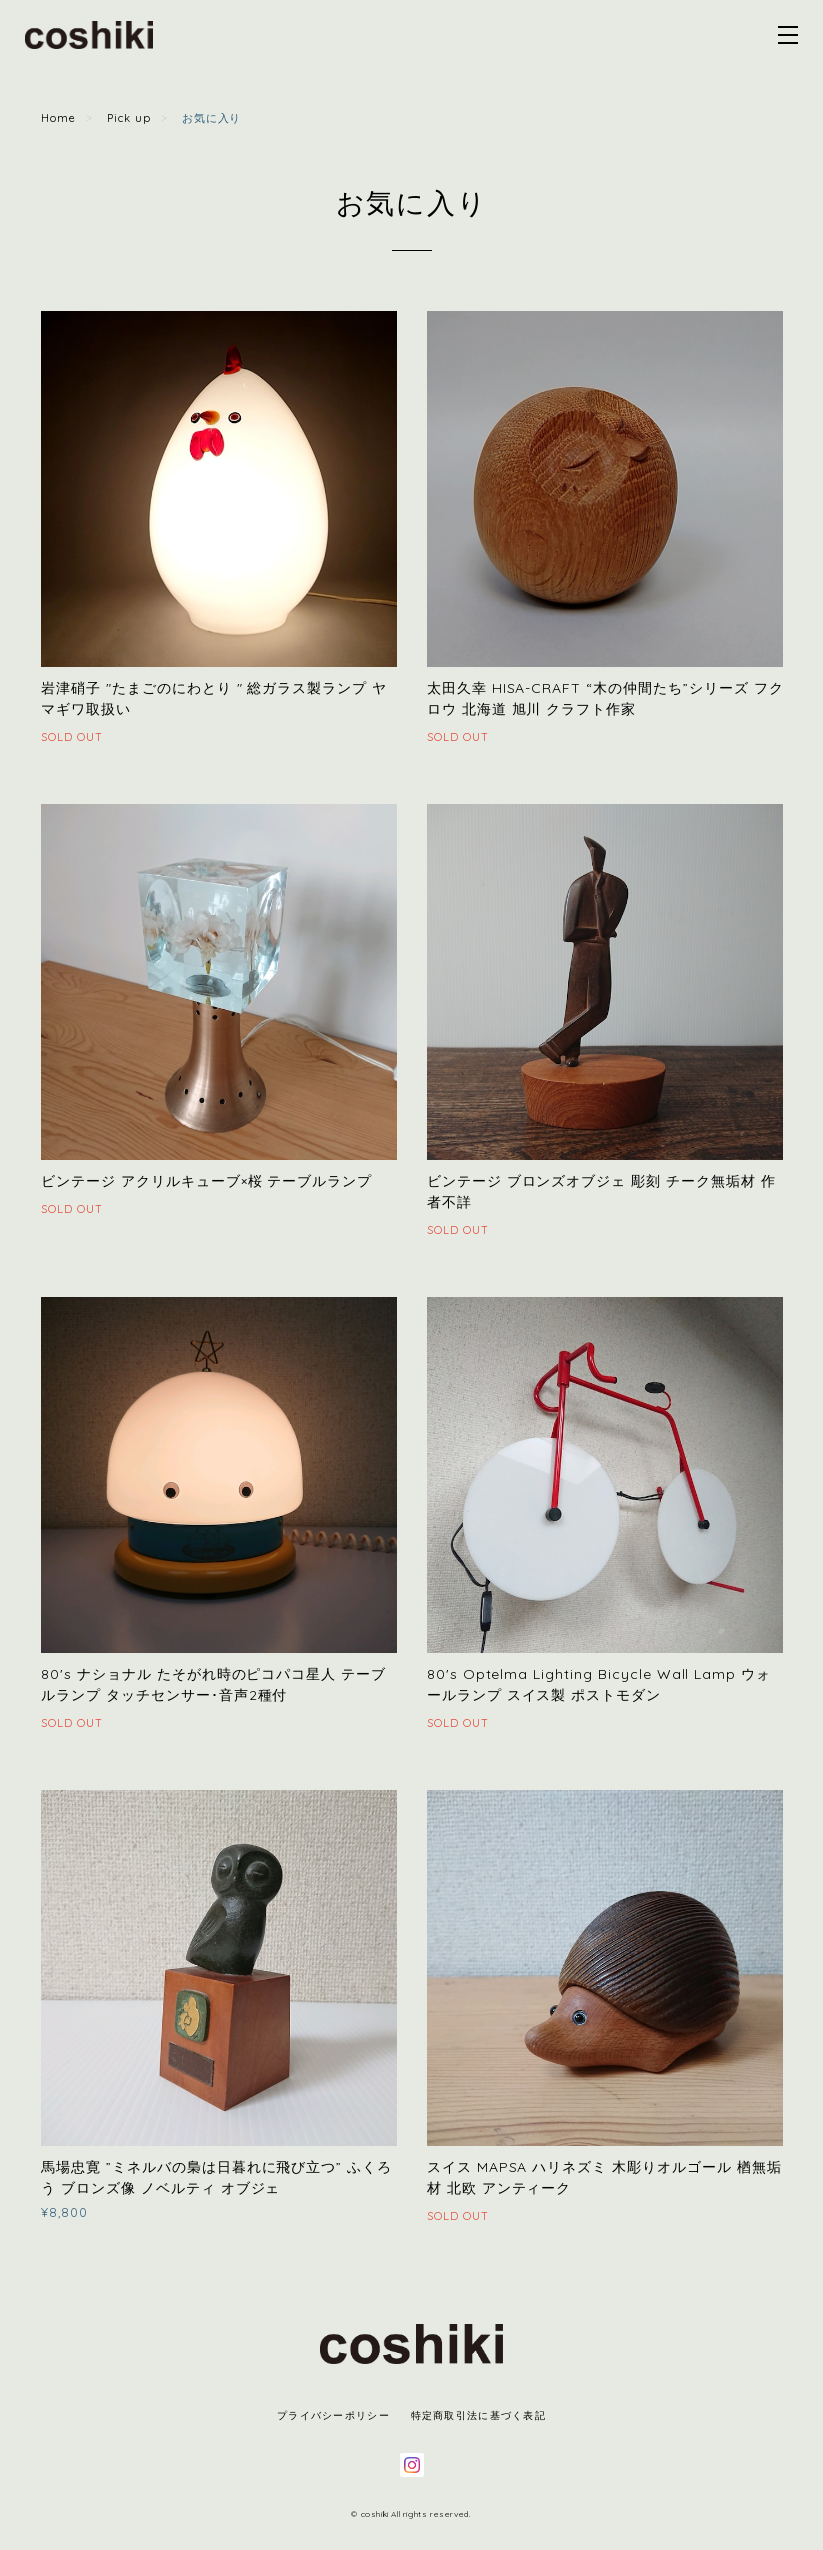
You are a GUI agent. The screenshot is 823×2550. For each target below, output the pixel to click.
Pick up (129, 118)
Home (58, 118)
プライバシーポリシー (333, 2415)
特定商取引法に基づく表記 (478, 2415)
